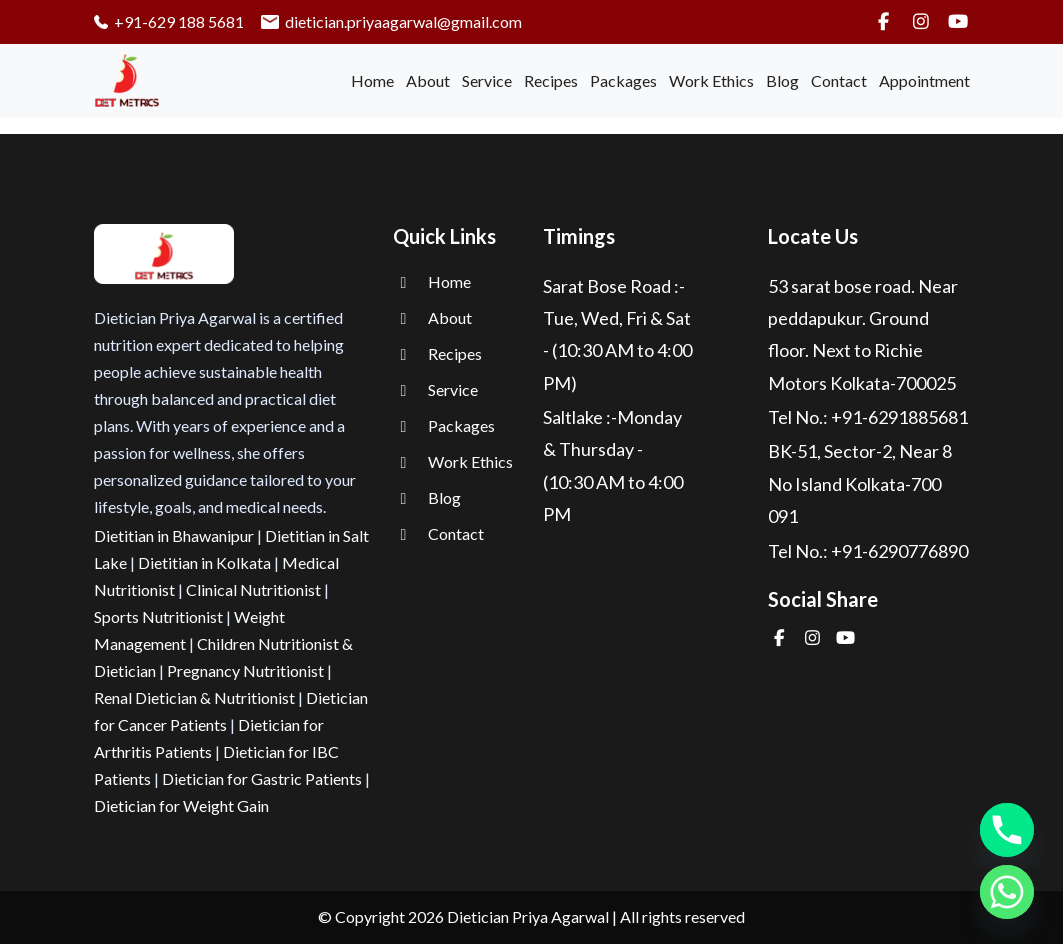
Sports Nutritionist (158, 616)
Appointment (924, 80)
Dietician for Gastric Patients (262, 778)
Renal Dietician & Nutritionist (194, 697)
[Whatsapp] (1007, 892)
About (428, 80)
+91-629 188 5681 (169, 21)
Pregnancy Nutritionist (245, 670)
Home (372, 80)
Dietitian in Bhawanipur (174, 535)
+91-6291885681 (899, 417)
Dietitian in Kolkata (204, 562)
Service (487, 80)
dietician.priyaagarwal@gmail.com (391, 21)
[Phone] (1007, 830)
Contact (839, 80)
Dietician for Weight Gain (181, 805)
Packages (623, 80)
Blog (782, 80)
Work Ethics (711, 80)
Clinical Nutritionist (253, 589)
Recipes (551, 80)
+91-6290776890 (899, 551)
